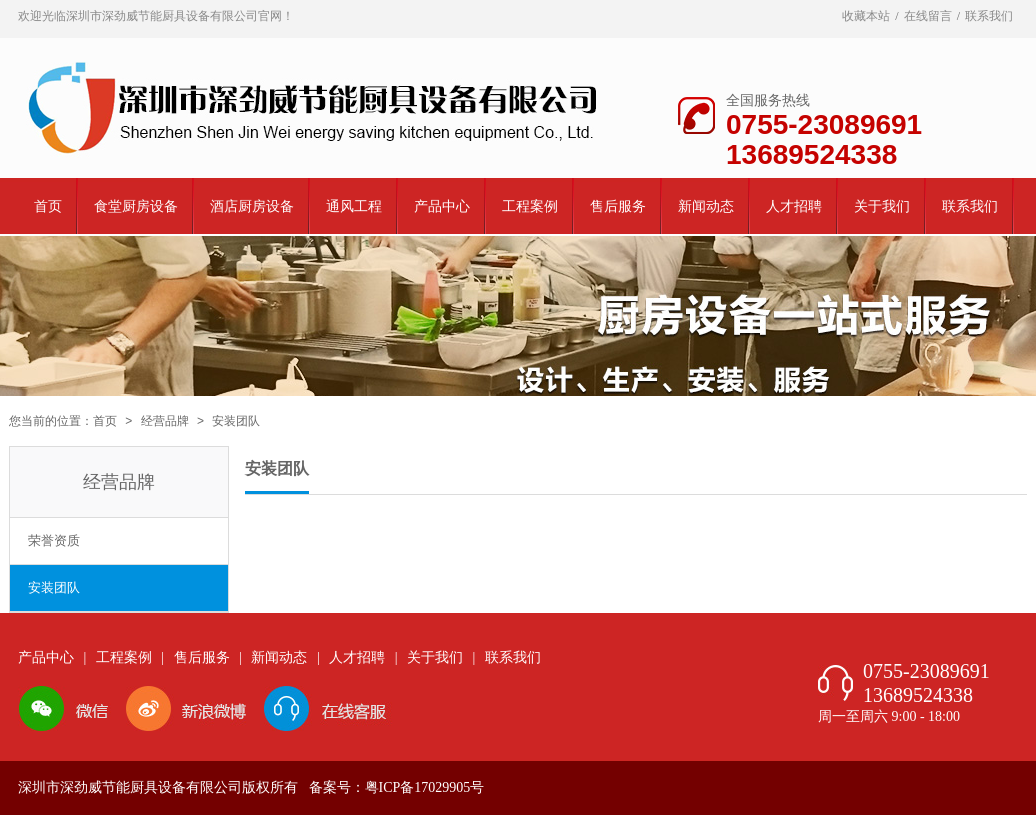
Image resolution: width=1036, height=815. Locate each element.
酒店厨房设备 (252, 206)
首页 (48, 206)
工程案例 (530, 206)
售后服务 (618, 206)
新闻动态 (706, 206)
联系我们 (989, 16)
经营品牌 (165, 421)
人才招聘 (794, 206)
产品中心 (442, 206)
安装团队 (54, 587)
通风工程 (354, 206)
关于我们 (882, 206)
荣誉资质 (54, 540)
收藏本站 (866, 16)
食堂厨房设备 (136, 206)
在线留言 (928, 16)
